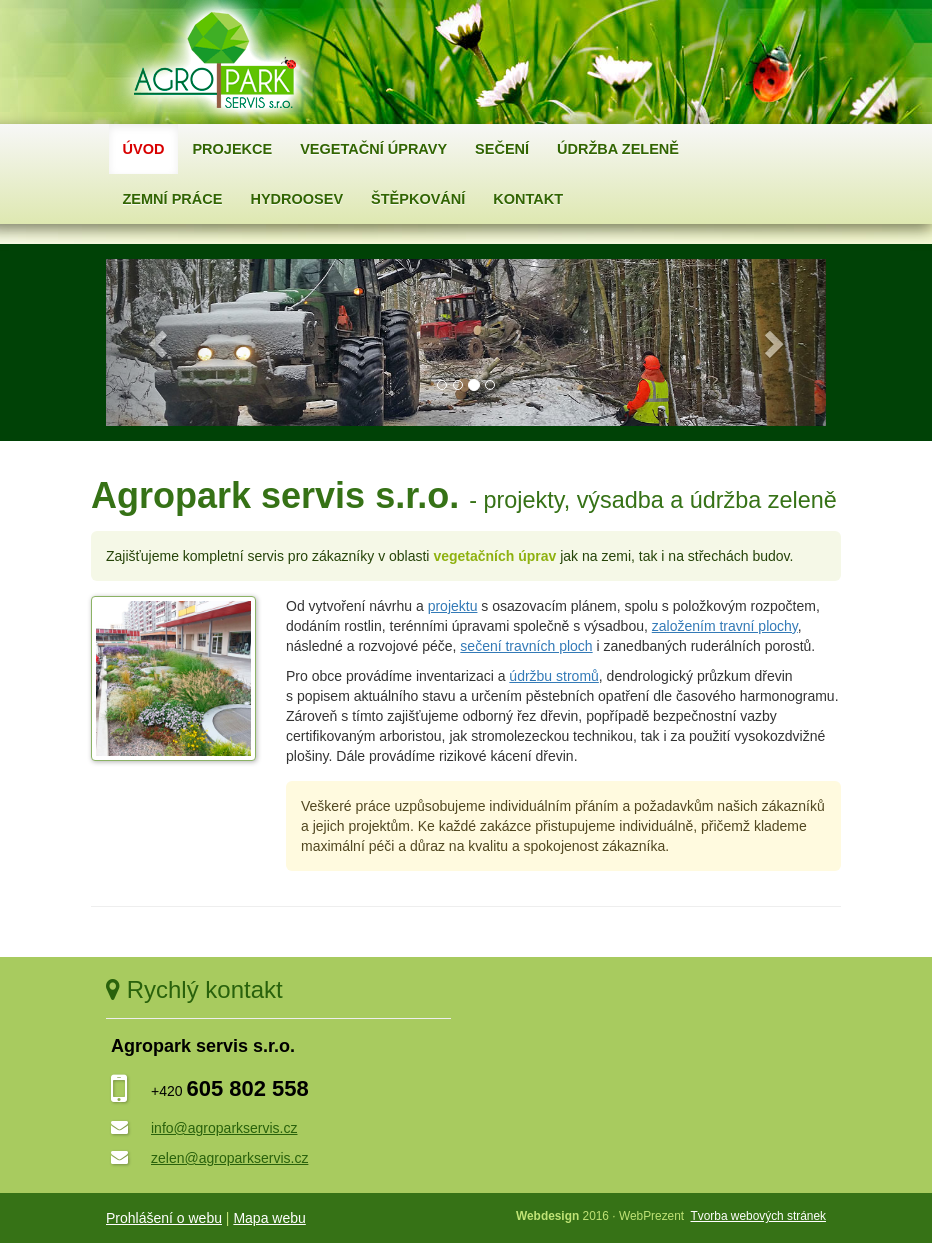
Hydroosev (296, 199)
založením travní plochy (725, 626)
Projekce (232, 149)
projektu (453, 606)
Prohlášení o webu (164, 1218)
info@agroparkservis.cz (224, 1128)
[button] (160, 342)
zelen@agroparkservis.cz (229, 1158)
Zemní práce (173, 199)
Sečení (502, 149)
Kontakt (528, 199)
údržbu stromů (553, 676)
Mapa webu (269, 1218)
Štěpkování (418, 199)
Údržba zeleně (618, 149)
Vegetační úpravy (373, 149)
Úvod (144, 149)
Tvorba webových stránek (758, 1216)
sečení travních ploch (526, 646)
